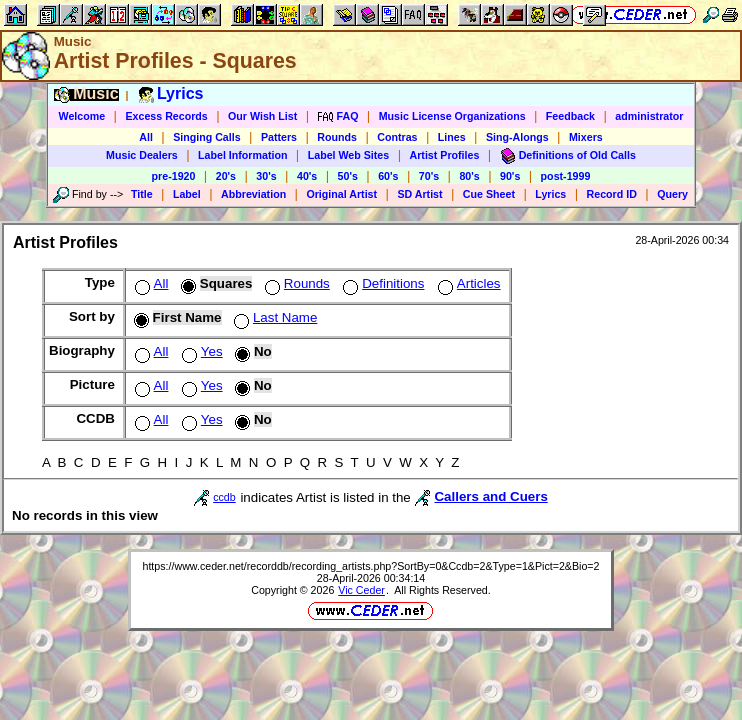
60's (388, 176)
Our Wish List (262, 116)
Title (142, 194)
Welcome (82, 116)
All (146, 137)
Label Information (242, 155)
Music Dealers (142, 155)
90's (510, 176)
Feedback (570, 116)
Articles (467, 283)
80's (469, 176)
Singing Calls (207, 137)
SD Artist (419, 194)
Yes (200, 351)
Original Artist (341, 194)
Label (187, 194)
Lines (452, 137)
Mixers (586, 137)
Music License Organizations (452, 116)
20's (226, 176)
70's (429, 176)
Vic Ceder (361, 590)
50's (348, 176)
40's (307, 176)
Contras (397, 137)
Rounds (337, 137)
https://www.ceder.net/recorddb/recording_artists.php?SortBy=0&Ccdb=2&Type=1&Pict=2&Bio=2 (370, 566)
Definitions (381, 283)
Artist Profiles (445, 155)
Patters (279, 137)
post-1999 (566, 176)
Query (672, 194)
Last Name (273, 317)
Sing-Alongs (517, 137)
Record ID (612, 194)
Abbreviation (253, 194)
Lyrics (550, 194)
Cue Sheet (489, 194)
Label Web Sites (349, 155)
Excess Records (166, 116)
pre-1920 (174, 176)
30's (266, 176)
